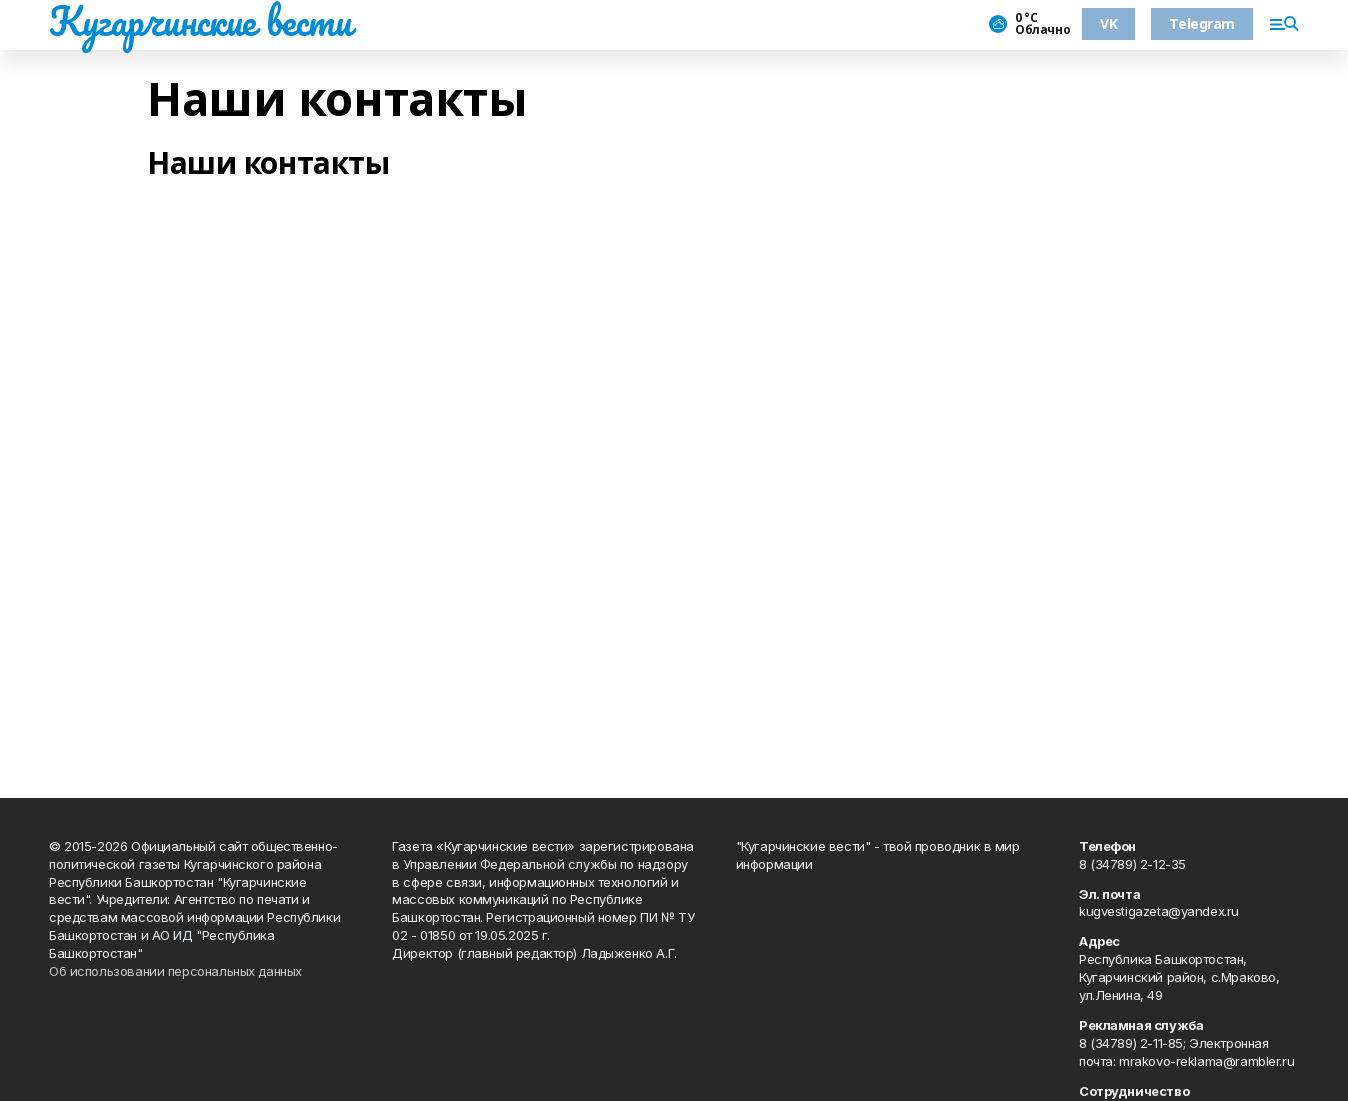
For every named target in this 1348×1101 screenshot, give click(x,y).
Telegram (1202, 23)
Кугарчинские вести (200, 21)
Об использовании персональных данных (175, 971)
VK (1108, 23)
